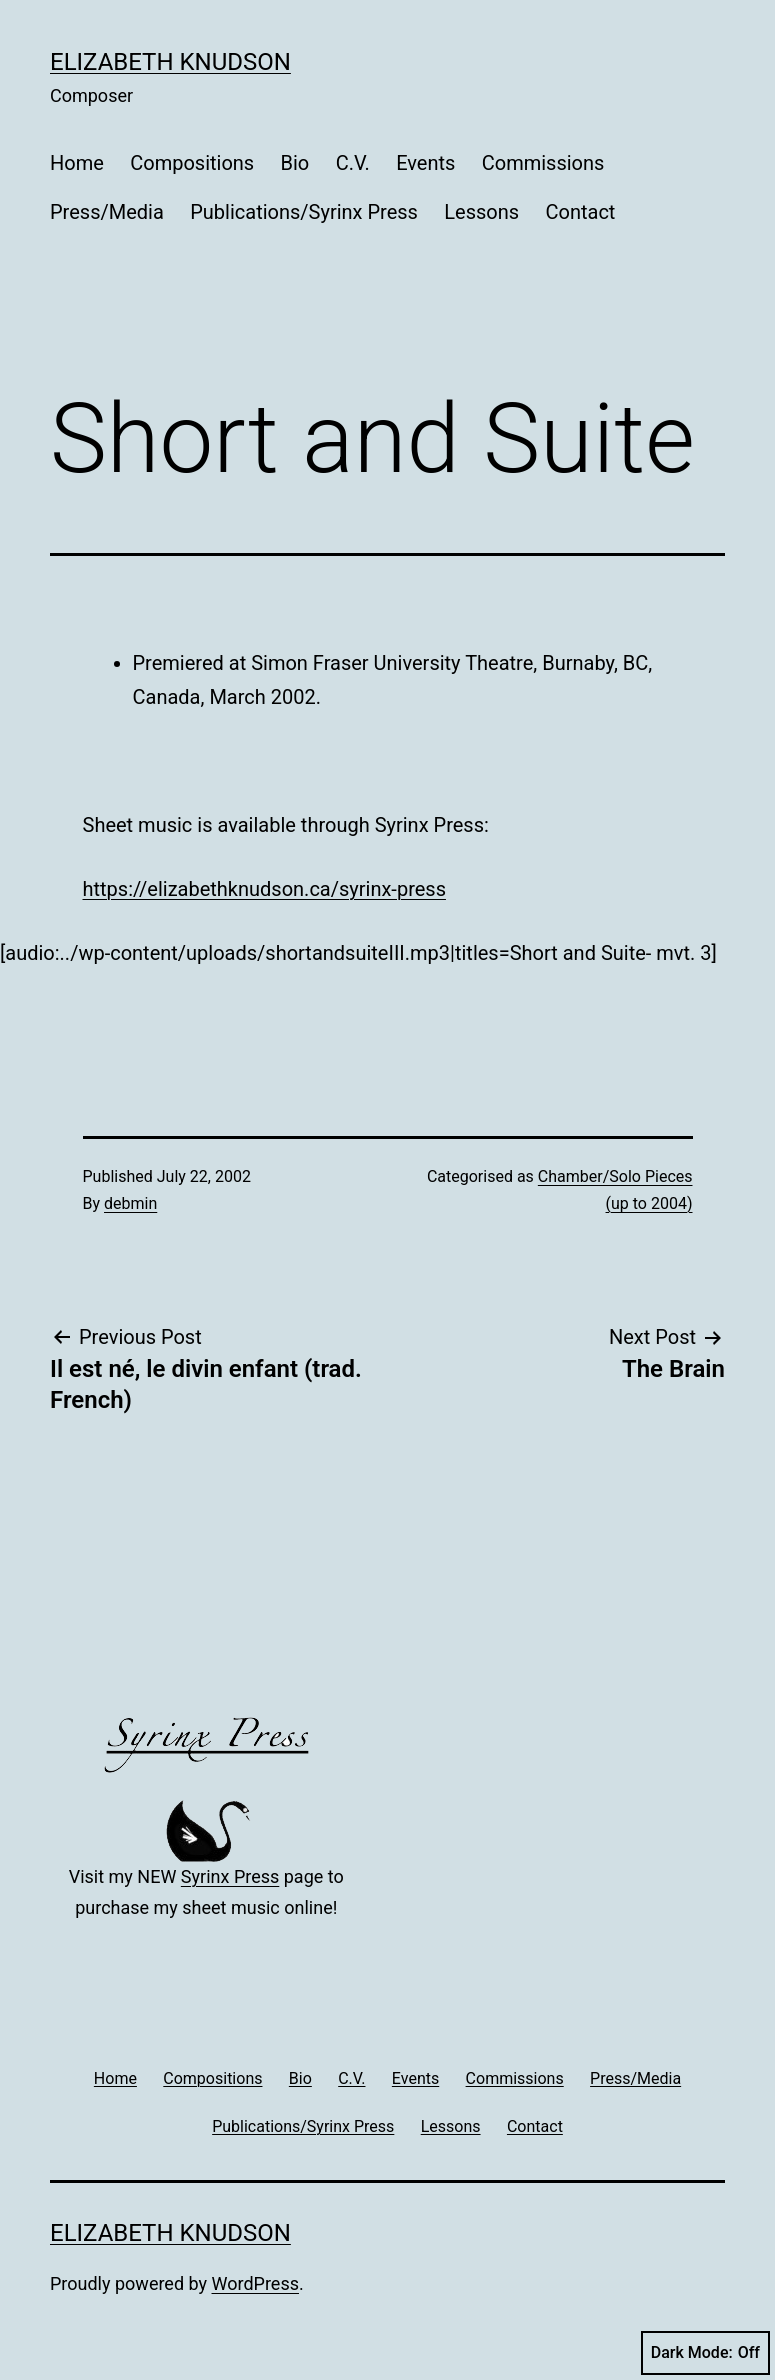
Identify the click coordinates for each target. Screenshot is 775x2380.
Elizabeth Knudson (170, 62)
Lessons (481, 212)
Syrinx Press (230, 1876)
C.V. (353, 163)
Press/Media (107, 212)
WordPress (255, 2283)
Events (425, 163)
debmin (130, 1203)
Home (77, 163)
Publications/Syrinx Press (304, 212)
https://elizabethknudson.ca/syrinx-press (264, 889)
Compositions (192, 163)
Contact (580, 212)
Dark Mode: (705, 2353)
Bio (295, 163)
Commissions (543, 163)
